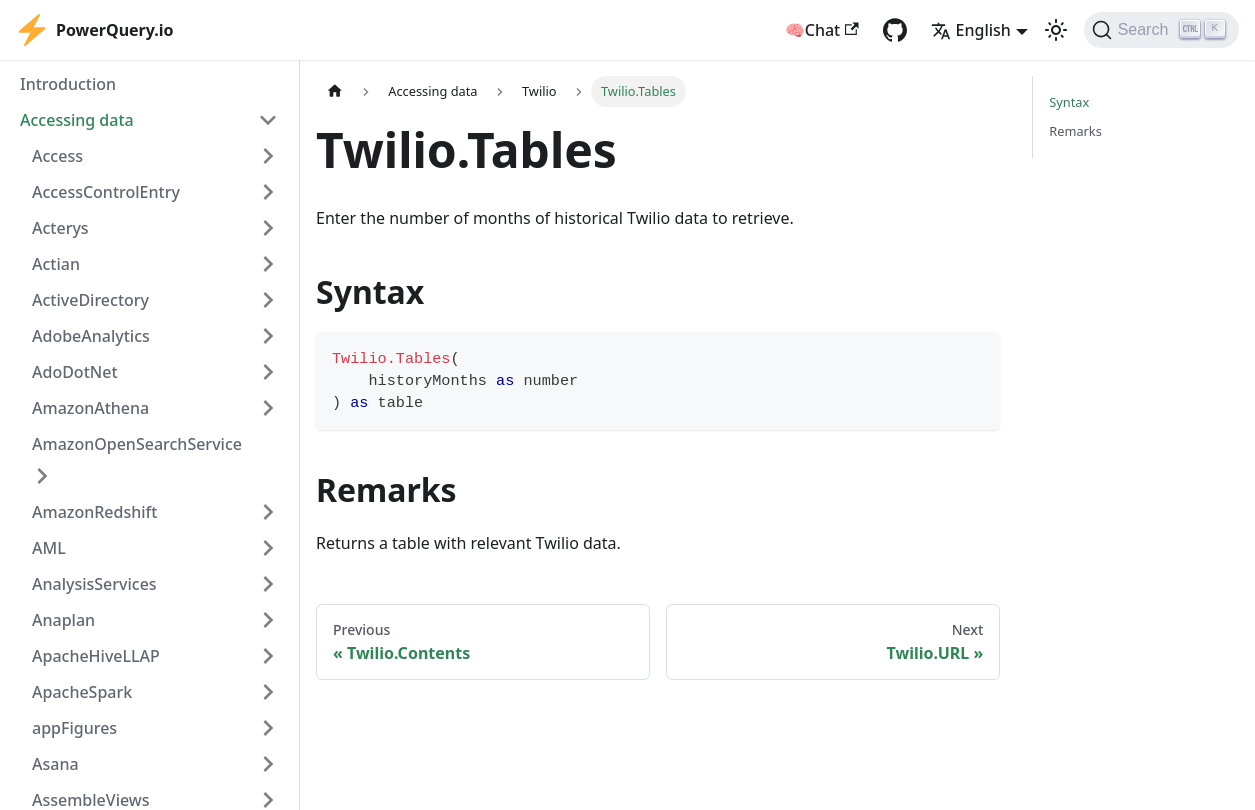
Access (57, 156)
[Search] (1161, 30)
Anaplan (63, 620)
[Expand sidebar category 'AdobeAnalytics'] (268, 336)
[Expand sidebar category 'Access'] (268, 156)
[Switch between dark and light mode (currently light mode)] (1056, 30)
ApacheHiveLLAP (96, 656)
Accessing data (77, 120)
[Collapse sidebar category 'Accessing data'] (268, 120)
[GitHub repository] (895, 30)
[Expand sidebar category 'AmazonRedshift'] (268, 512)
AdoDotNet (75, 372)
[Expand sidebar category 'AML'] (268, 548)
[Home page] (335, 91)
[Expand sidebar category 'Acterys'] (268, 228)
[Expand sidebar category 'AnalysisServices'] (268, 584)
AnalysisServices (94, 584)
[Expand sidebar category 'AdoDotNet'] (268, 372)
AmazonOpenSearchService (137, 444)
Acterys (60, 228)
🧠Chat (822, 30)
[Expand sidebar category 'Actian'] (268, 264)
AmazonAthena (90, 408)
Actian (56, 264)
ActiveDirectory (90, 300)
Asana (55, 764)
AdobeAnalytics (91, 336)
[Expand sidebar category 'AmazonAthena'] (268, 408)
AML (49, 548)
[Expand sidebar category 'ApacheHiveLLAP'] (268, 656)
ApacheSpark (82, 692)
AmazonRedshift (94, 512)
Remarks (1075, 131)
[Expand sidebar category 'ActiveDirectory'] (268, 300)
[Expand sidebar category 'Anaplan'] (268, 620)
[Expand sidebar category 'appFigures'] (268, 728)
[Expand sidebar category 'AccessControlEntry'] (268, 192)
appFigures (74, 728)
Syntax (1069, 102)
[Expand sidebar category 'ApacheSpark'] (268, 692)
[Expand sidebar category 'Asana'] (268, 764)
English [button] (971, 30)
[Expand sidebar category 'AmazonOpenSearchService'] (42, 476)
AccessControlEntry (106, 192)
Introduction (68, 84)
